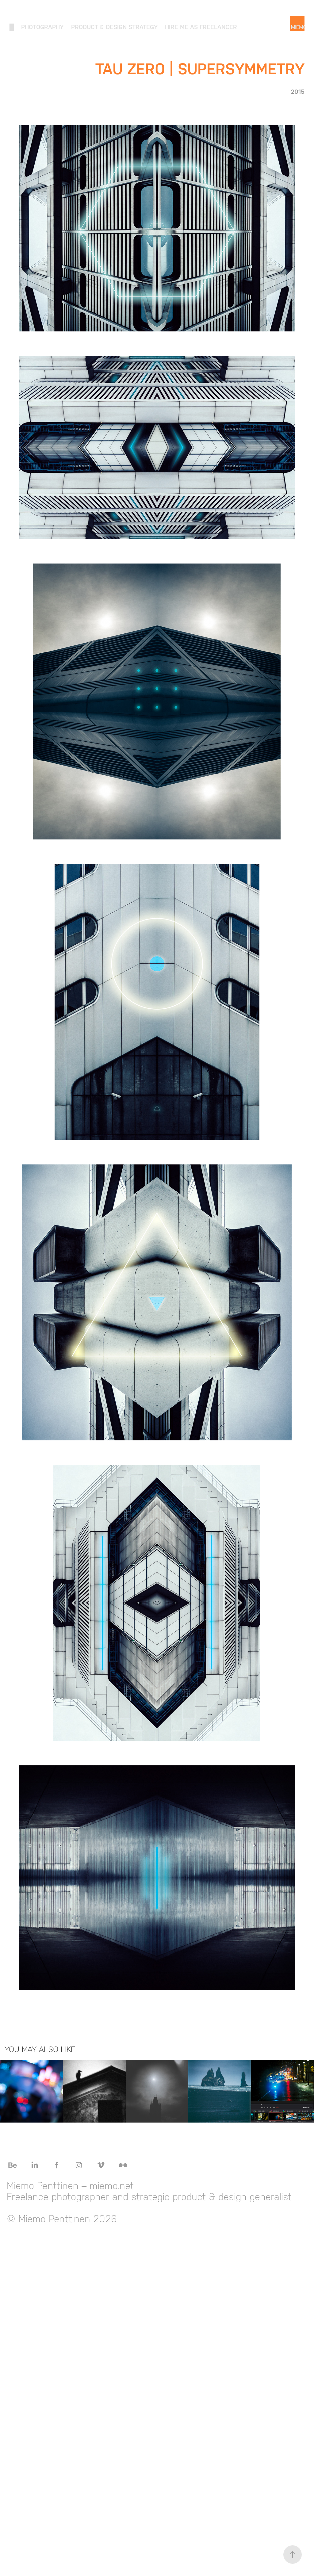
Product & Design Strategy (114, 27)
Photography (42, 27)
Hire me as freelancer (201, 27)
